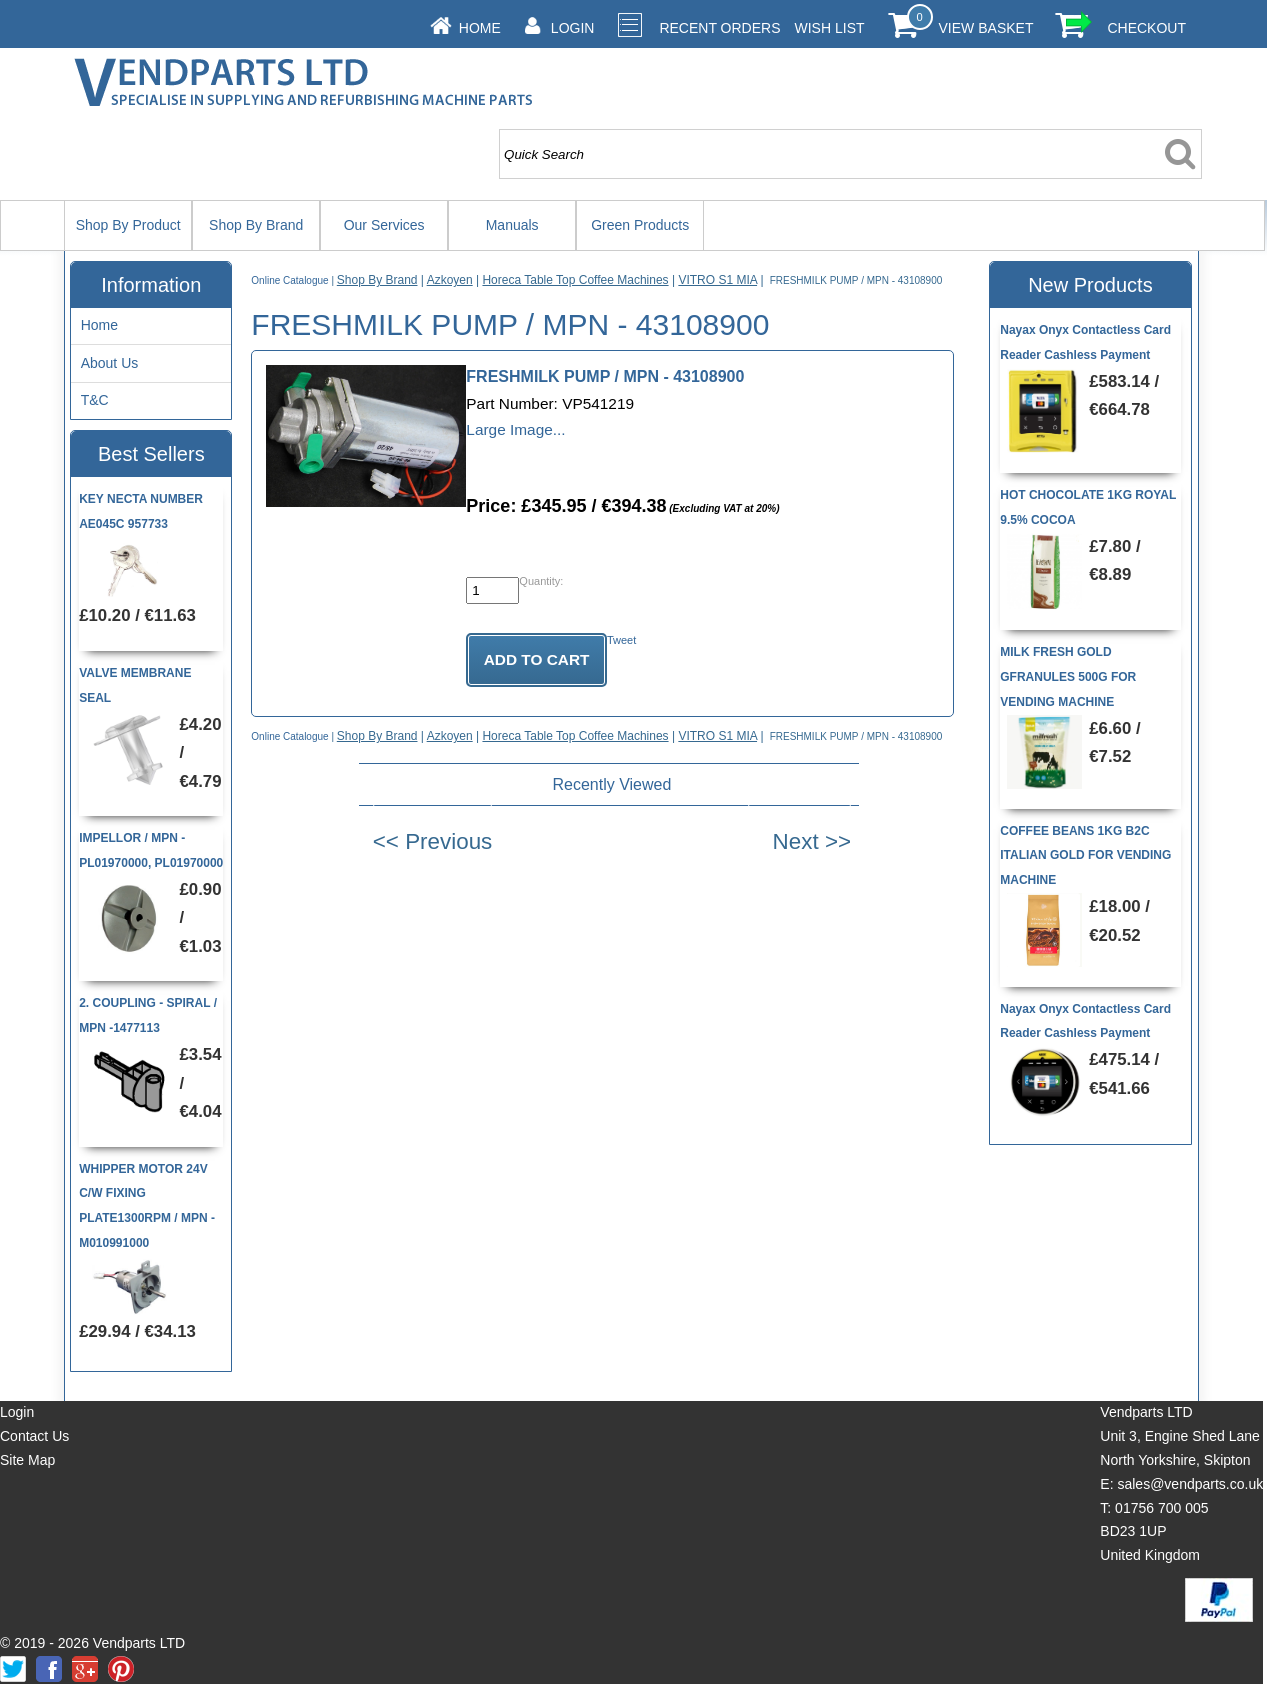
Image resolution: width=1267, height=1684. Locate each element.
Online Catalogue (289, 280)
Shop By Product (128, 225)
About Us (110, 363)
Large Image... (515, 429)
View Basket (986, 28)
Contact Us (34, 1436)
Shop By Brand (256, 225)
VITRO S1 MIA (717, 280)
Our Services (384, 225)
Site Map (27, 1460)
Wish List (830, 28)
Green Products (640, 225)
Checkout (1146, 28)
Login (573, 28)
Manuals (512, 225)
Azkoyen (450, 280)
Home (480, 28)
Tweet (621, 640)
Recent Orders (719, 28)
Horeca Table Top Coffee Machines (575, 280)
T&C (95, 400)
